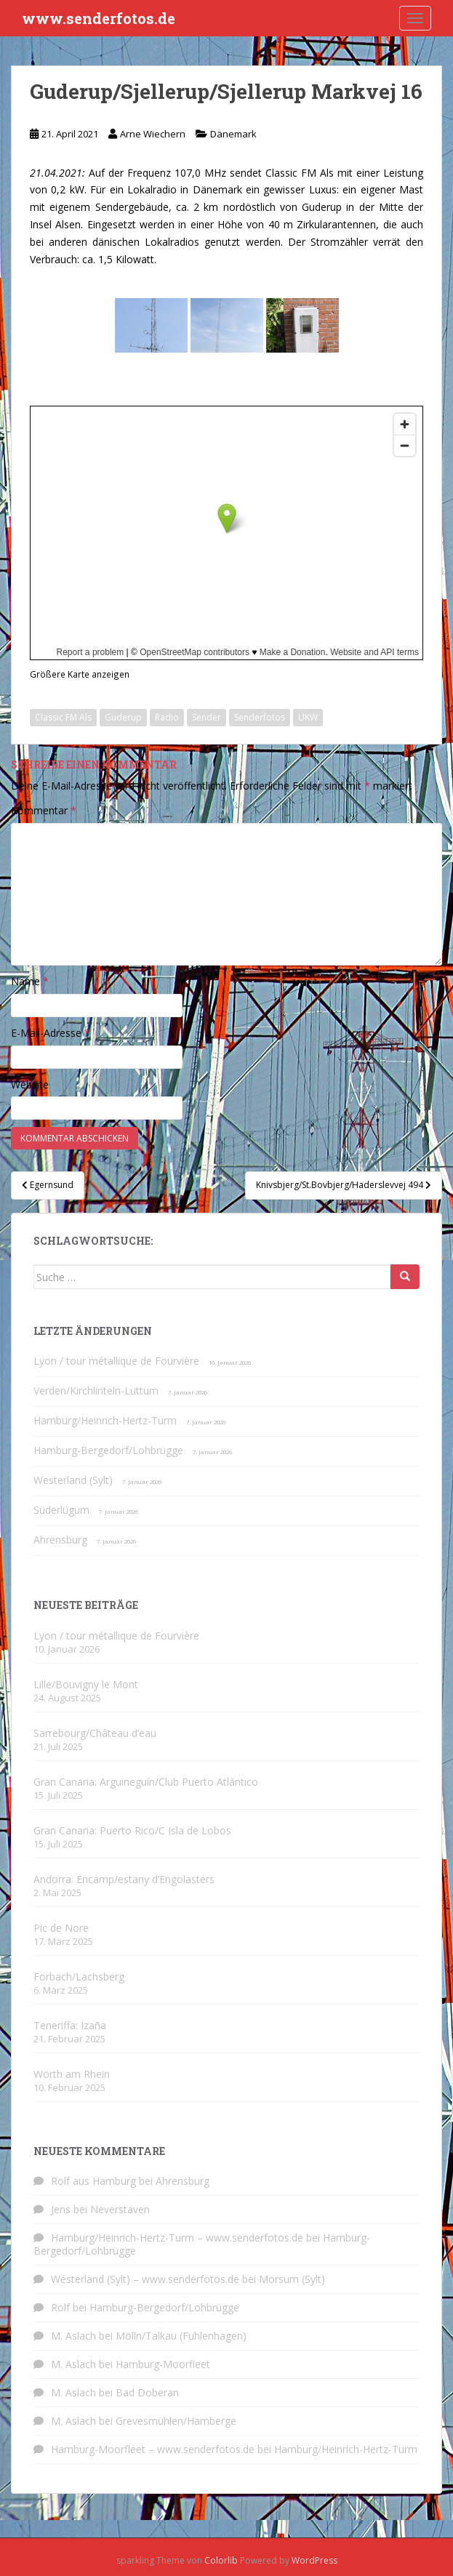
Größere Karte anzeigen (79, 674)
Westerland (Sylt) (73, 1480)
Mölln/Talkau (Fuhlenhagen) (181, 2336)
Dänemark (233, 133)
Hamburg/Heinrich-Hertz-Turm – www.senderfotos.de (177, 2237)
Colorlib (221, 2560)
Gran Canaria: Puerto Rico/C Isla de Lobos (132, 1830)
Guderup (123, 717)
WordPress (314, 2560)
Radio (167, 717)
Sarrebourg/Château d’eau (94, 1733)
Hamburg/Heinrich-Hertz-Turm (105, 1420)
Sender (206, 717)
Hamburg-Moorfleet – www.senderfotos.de (152, 2449)
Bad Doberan (147, 2392)
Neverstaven (120, 2209)
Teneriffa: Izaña (69, 2025)
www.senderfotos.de (98, 18)
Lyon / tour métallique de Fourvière (116, 1361)
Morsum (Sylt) (292, 2279)
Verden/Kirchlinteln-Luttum (96, 1390)
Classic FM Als (63, 717)
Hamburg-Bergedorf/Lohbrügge (108, 1450)
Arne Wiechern (152, 133)
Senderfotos (259, 717)
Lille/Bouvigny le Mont (85, 1684)
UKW (308, 717)
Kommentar (43, 810)
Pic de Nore (61, 1928)
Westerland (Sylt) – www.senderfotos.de (145, 2279)
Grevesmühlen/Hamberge (176, 2421)
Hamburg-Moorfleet (163, 2364)
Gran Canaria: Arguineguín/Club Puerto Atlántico (145, 1782)
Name (30, 981)
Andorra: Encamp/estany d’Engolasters (124, 1879)
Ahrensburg (60, 1539)
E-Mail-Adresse (50, 1033)
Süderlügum (61, 1510)
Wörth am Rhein (71, 2074)
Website (30, 1084)
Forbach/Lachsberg (78, 1976)
